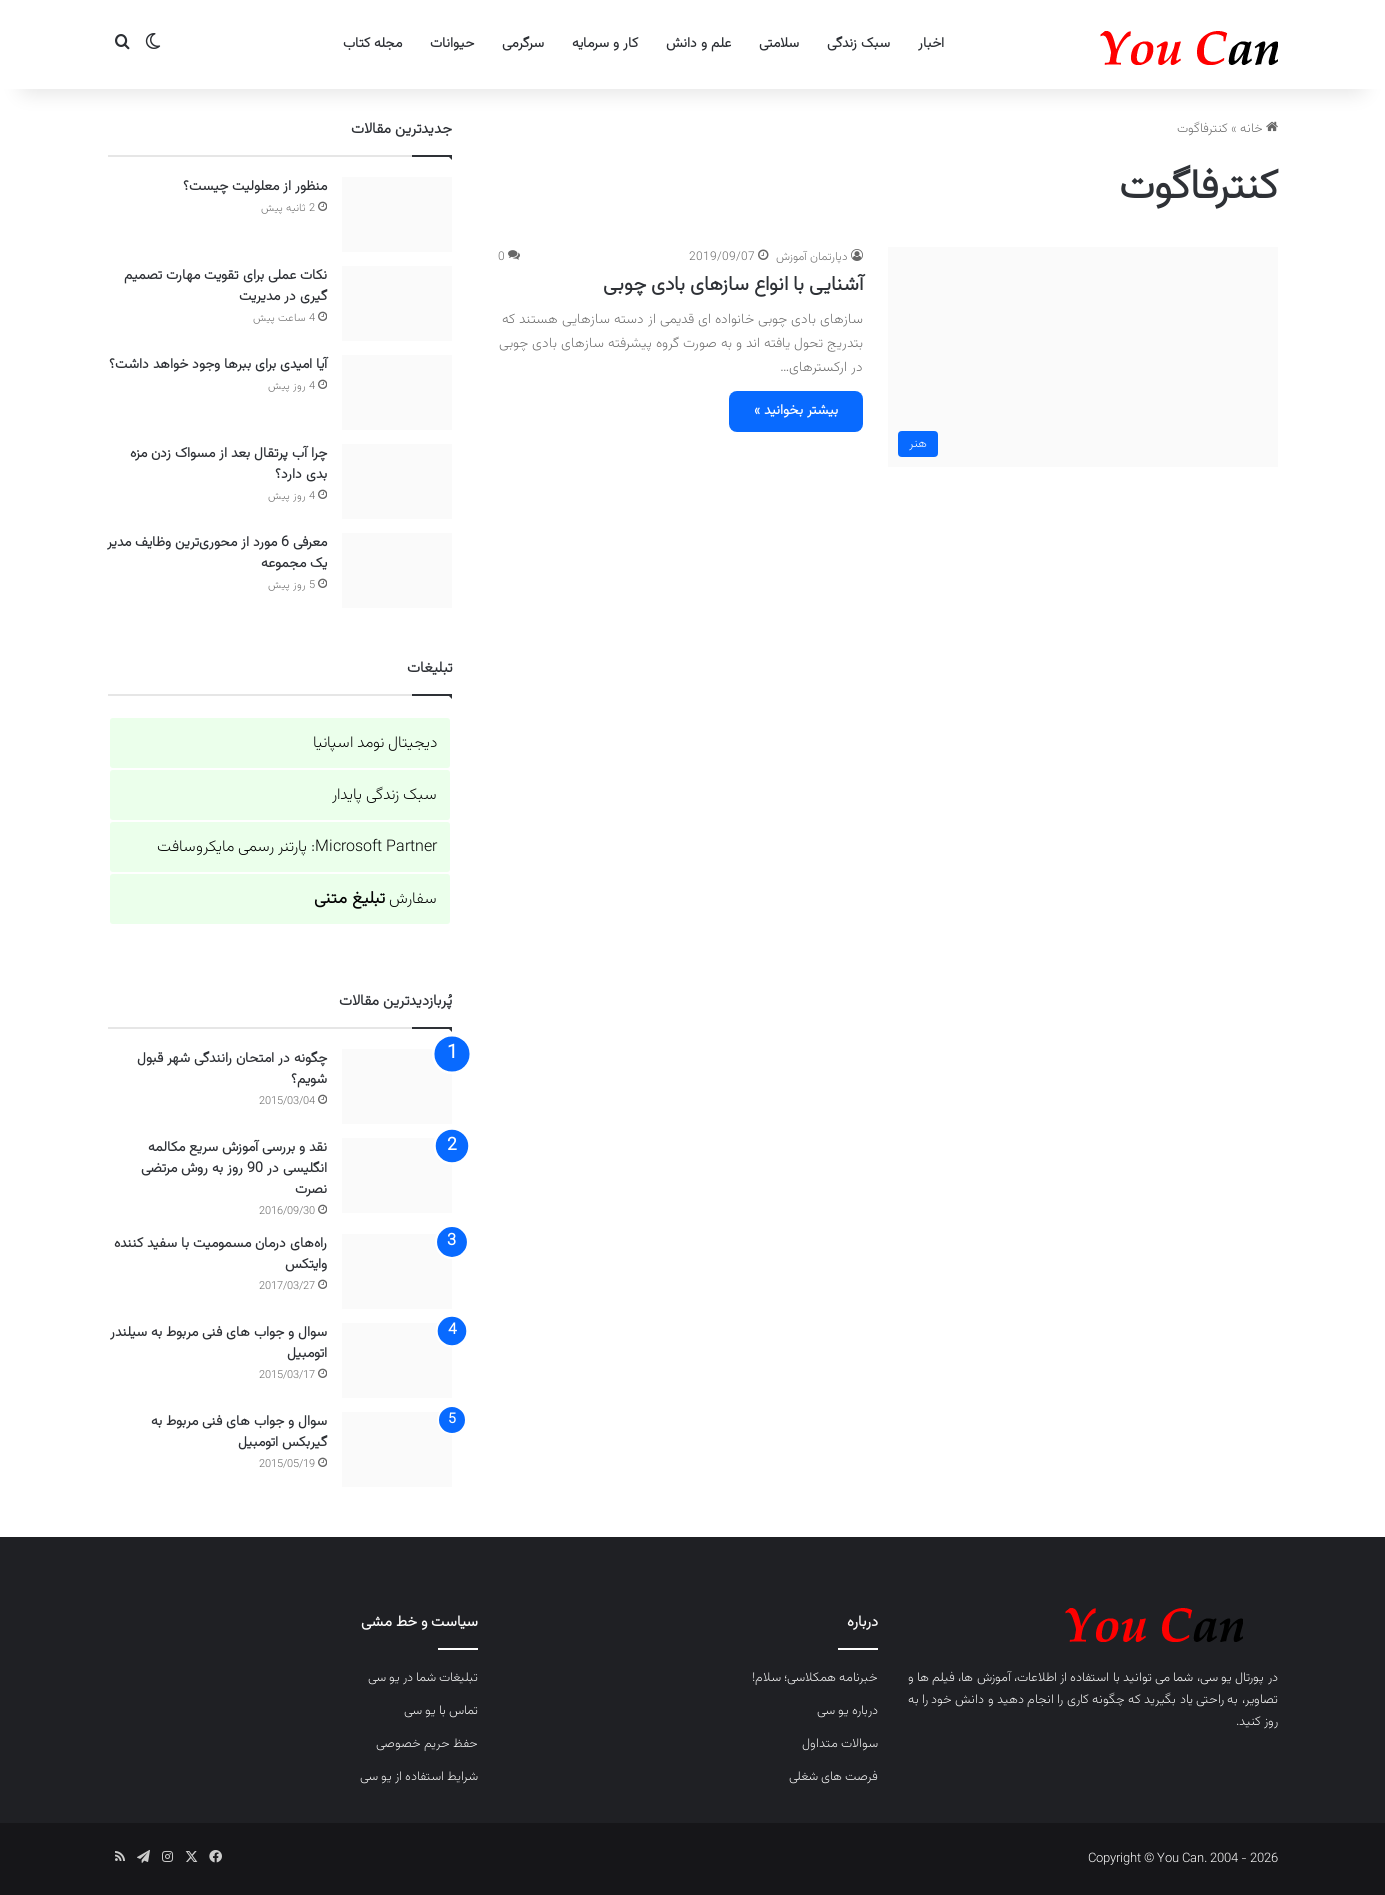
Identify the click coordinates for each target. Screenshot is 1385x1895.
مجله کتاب (372, 44)
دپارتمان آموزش (812, 257)
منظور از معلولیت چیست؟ (255, 187)
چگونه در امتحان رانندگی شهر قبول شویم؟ (232, 1069)
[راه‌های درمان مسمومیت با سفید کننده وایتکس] (397, 1271)
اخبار (931, 44)
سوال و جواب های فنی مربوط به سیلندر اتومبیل (218, 1343)
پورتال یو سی (1232, 1678)
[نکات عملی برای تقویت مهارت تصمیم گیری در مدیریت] (397, 303)
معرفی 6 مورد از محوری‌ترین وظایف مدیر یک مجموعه (217, 553)
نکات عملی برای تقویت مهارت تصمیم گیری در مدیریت (225, 286)
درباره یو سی (847, 1711)
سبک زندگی (858, 44)
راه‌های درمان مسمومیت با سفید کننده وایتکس (220, 1254)
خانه (1259, 129)
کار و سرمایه (605, 44)
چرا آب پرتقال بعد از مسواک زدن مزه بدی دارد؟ (228, 464)
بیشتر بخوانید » (796, 411)
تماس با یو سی (441, 1711)
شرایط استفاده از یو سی (419, 1777)
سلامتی (779, 44)
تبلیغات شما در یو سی (423, 1678)
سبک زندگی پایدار (384, 795)
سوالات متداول (840, 1744)
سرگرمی (523, 44)
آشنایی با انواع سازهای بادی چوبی (733, 285)
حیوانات (452, 44)
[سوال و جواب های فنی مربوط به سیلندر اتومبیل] (397, 1360)
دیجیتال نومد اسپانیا (375, 743)
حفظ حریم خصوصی (427, 1744)
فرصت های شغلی (833, 1777)
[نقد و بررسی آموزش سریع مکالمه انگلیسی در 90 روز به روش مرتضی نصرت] (397, 1175)
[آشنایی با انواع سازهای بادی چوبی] (1083, 357)
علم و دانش (698, 44)
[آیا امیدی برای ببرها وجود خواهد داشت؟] (397, 392)
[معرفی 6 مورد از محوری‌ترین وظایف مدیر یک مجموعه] (397, 570)
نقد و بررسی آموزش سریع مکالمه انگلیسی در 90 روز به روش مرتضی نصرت (234, 1169)
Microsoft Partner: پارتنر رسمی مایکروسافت (297, 847)
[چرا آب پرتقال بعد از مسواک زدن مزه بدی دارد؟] (397, 481)
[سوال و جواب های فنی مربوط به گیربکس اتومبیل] (397, 1449)
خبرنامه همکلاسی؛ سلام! (815, 1678)
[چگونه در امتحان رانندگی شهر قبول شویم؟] (397, 1086)
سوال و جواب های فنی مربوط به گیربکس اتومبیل (239, 1432)
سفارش (375, 899)
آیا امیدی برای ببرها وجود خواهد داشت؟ (218, 365)
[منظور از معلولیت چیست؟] (397, 214)
